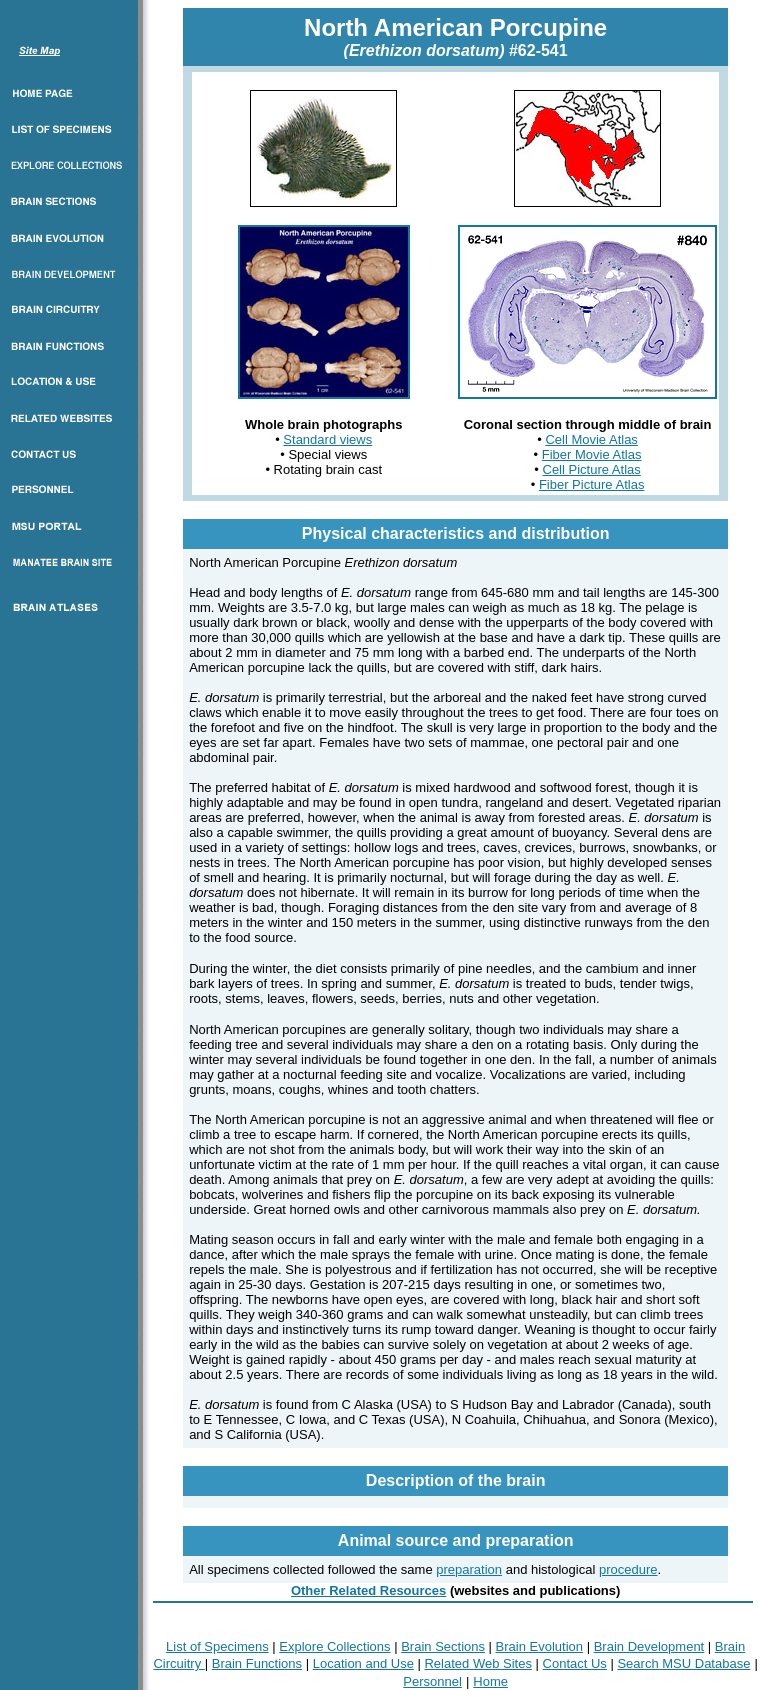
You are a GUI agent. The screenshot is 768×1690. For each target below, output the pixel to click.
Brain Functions (257, 1663)
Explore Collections (334, 1646)
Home (490, 1681)
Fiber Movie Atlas (592, 454)
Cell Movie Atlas (591, 439)
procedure (628, 1569)
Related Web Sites (477, 1663)
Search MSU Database (683, 1663)
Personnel (432, 1681)
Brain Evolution (539, 1646)
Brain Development (649, 1646)
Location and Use (363, 1663)
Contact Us (575, 1663)
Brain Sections (443, 1646)
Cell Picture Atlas (592, 469)
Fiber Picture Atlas (592, 484)
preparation (469, 1569)
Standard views (327, 439)
